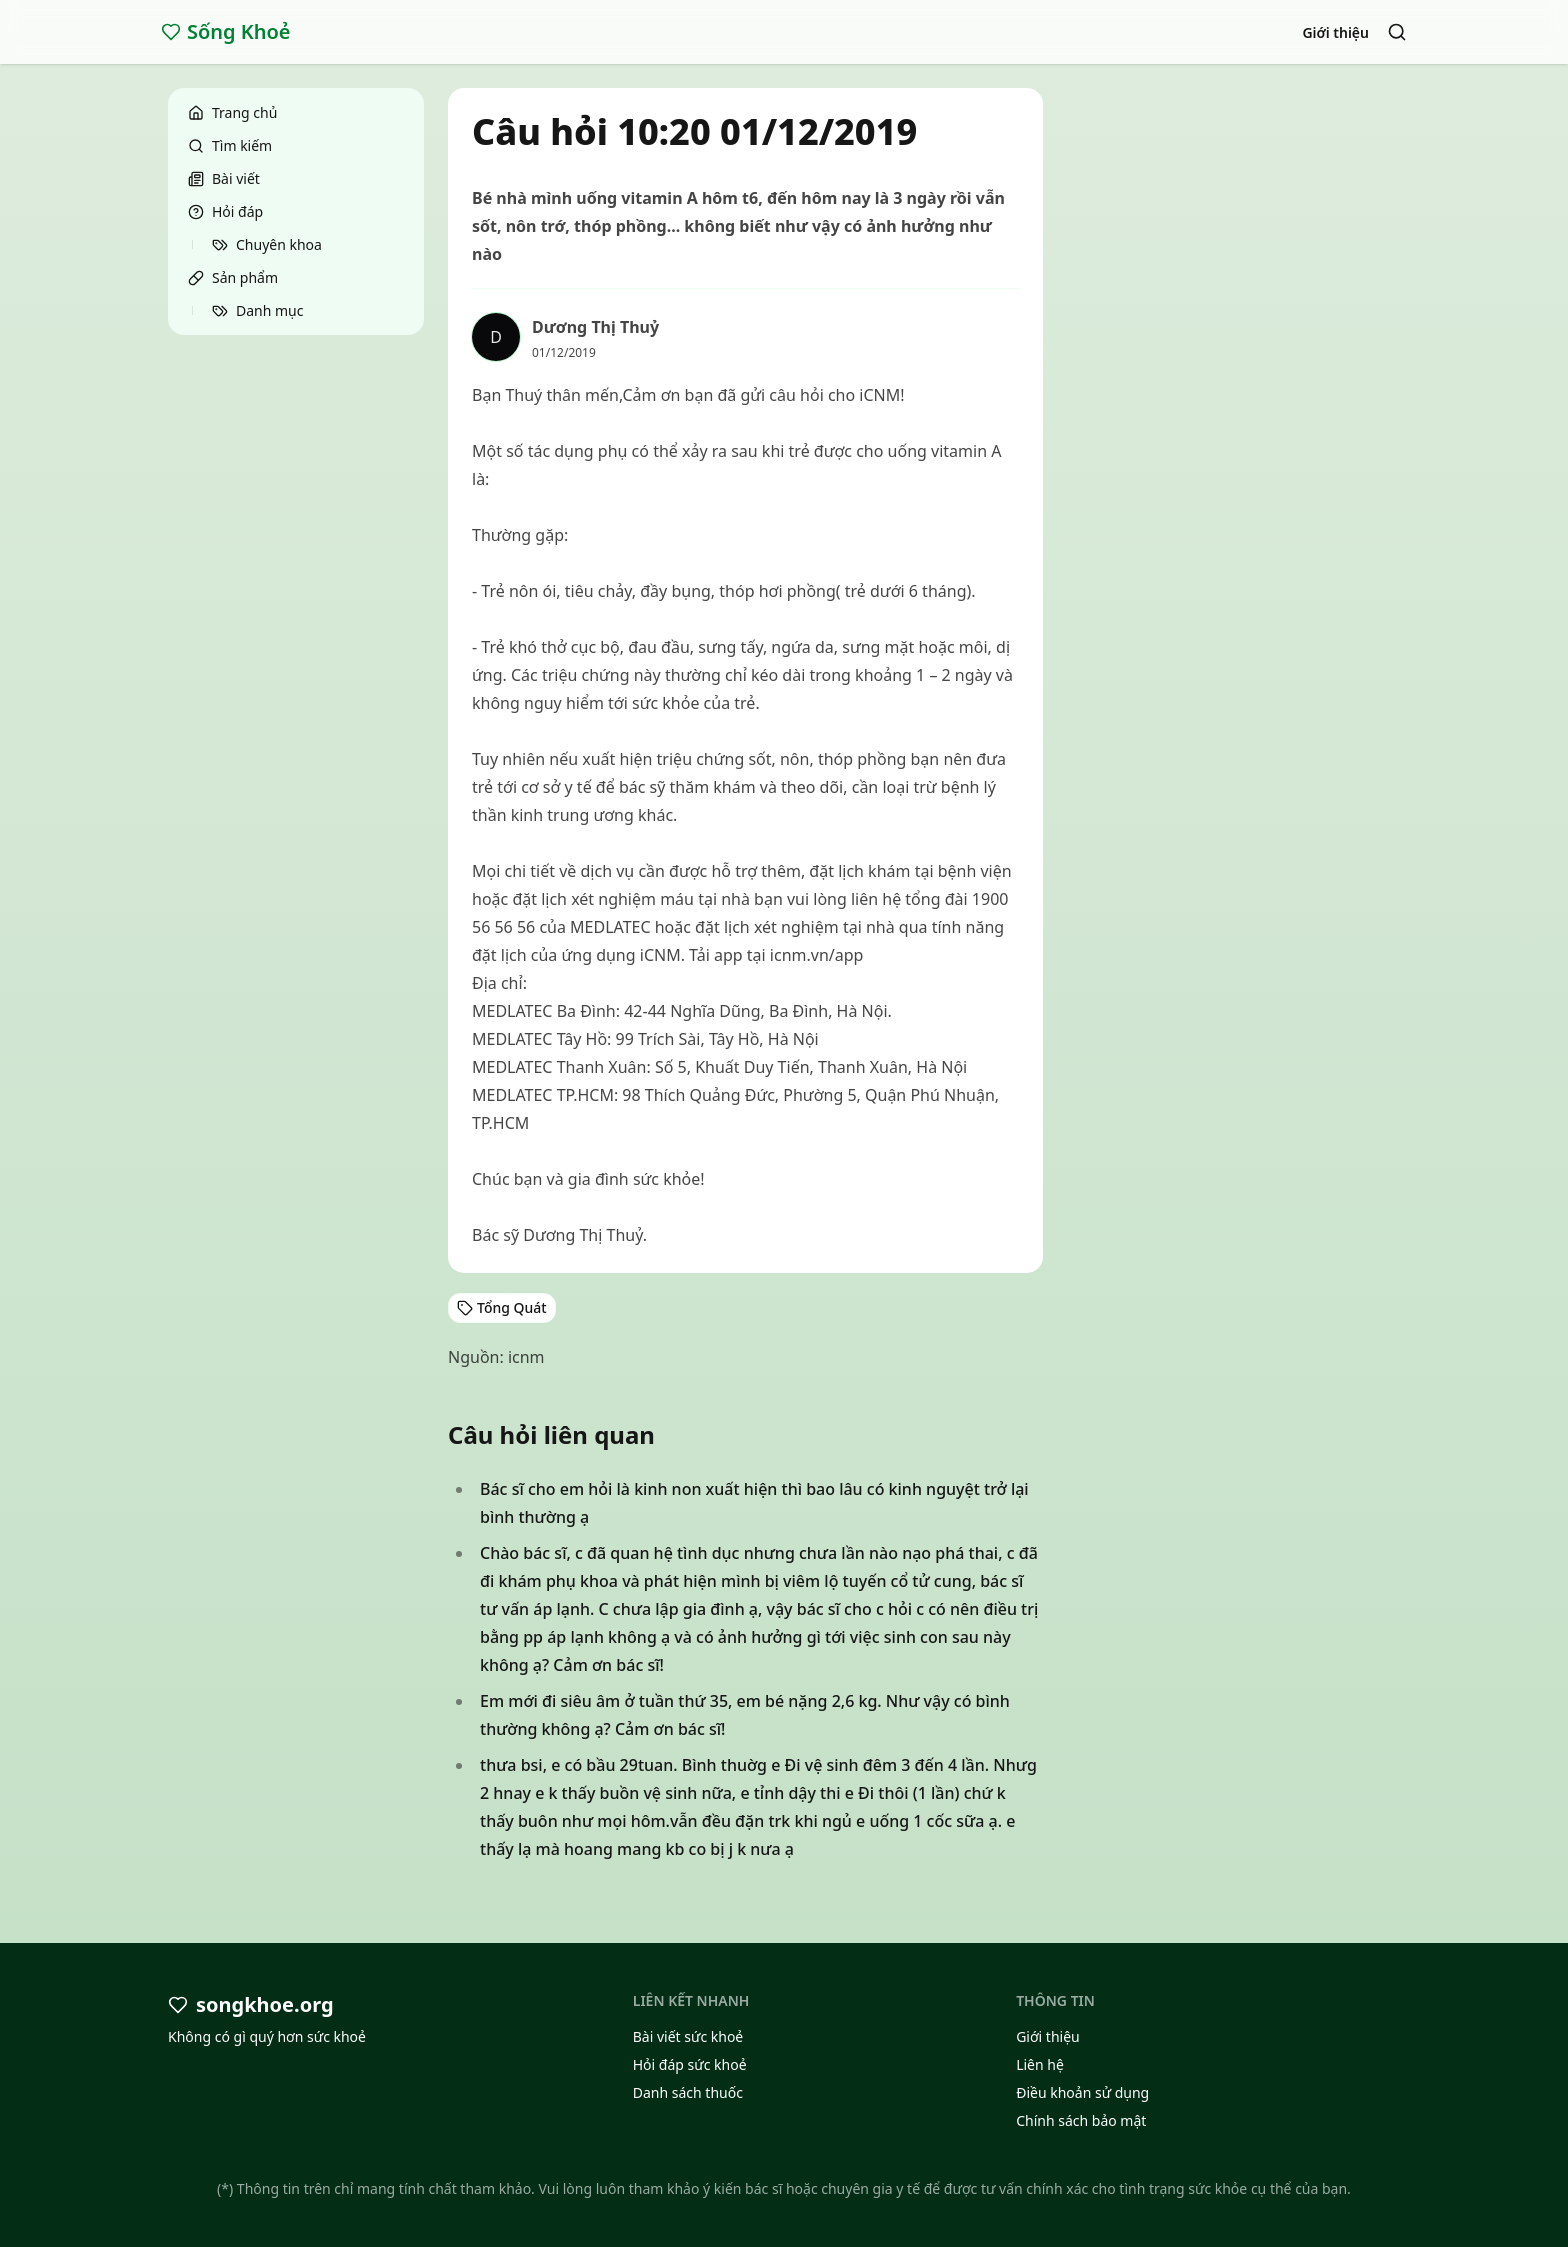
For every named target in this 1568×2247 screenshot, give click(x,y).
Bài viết (224, 178)
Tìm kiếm (230, 145)
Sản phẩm (233, 277)
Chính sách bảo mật (1081, 2120)
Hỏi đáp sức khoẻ (690, 2064)
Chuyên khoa (267, 244)
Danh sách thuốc (688, 2092)
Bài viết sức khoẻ (688, 2036)
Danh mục (257, 310)
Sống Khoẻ (226, 31)
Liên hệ (1040, 2064)
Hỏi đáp (225, 211)
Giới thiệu (1335, 32)
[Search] (1397, 32)
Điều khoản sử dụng (1082, 2092)
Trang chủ (232, 112)
